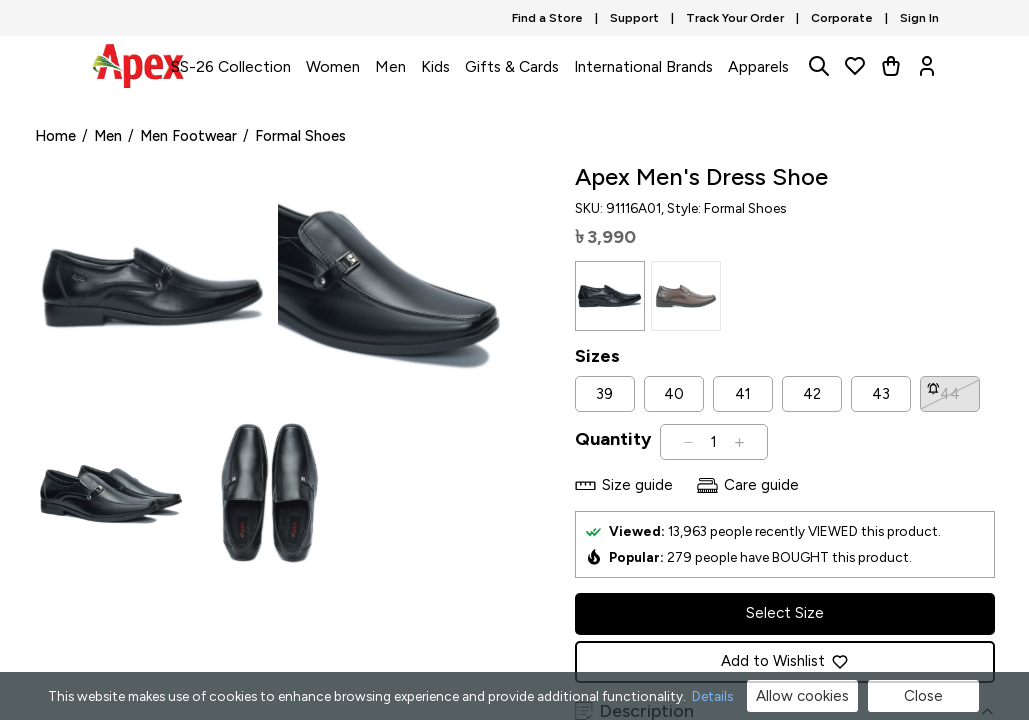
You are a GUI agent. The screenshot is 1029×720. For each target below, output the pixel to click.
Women (333, 66)
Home (55, 136)
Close (923, 696)
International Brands (643, 66)
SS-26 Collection (231, 66)
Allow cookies (802, 696)
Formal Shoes (300, 136)
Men (390, 66)
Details (712, 696)
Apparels (758, 66)
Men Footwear (188, 136)
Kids (435, 66)
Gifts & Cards (512, 66)
